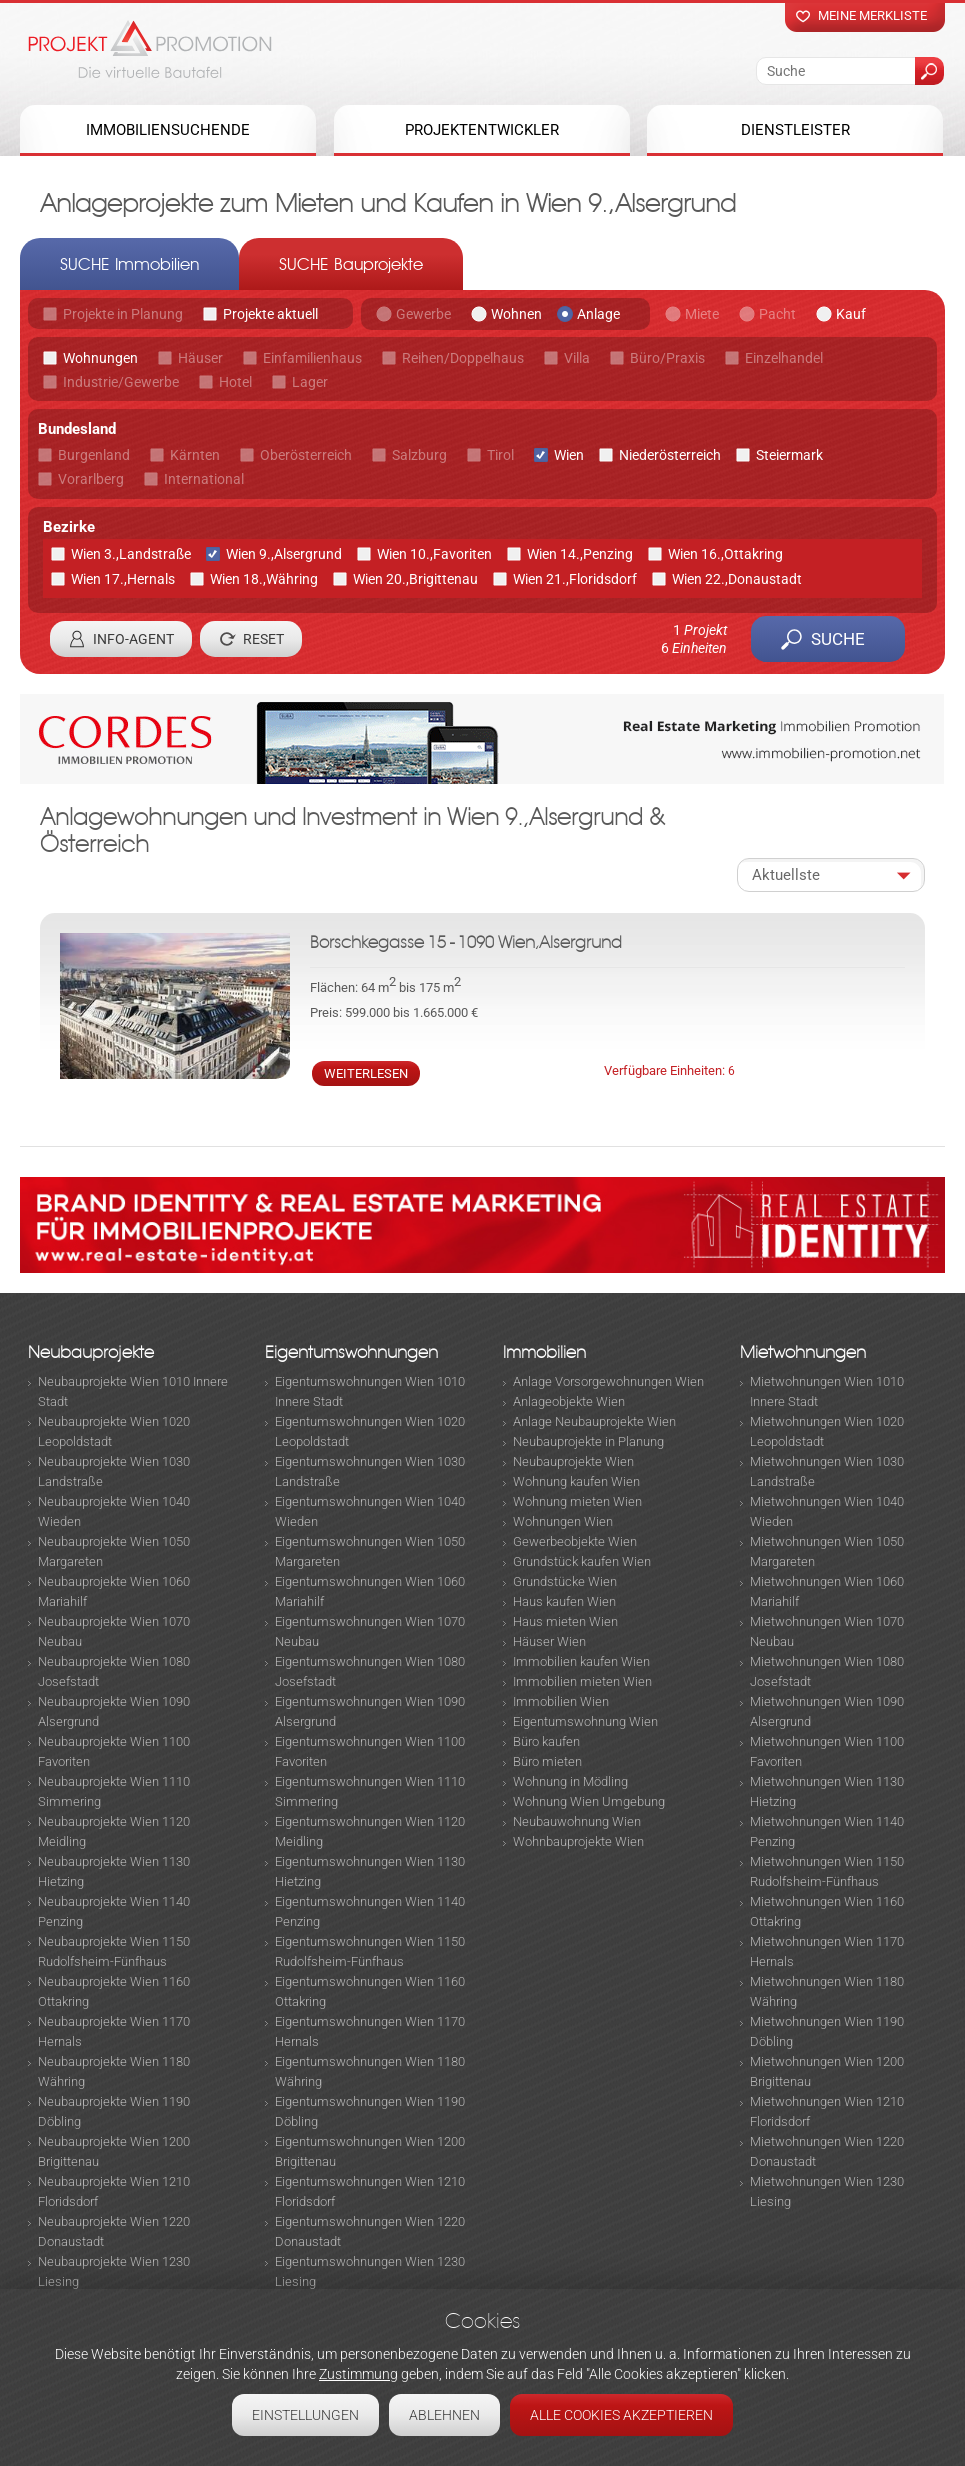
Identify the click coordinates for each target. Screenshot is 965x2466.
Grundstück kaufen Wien (582, 1561)
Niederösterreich (670, 455)
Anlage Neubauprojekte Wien (594, 1421)
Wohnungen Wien (563, 1521)
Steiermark (789, 455)
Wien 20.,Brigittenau (415, 579)
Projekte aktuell (270, 314)
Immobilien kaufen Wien (581, 1661)
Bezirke (69, 527)
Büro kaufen (546, 1741)
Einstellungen (305, 2415)
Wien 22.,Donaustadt (737, 579)
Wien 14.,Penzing (580, 554)
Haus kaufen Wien (564, 1601)
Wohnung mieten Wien (577, 1501)
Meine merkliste (872, 15)
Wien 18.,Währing (264, 579)
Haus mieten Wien (565, 1621)
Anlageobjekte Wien (569, 1401)
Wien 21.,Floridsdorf (575, 579)
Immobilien (544, 1352)
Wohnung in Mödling (570, 1781)
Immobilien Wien (561, 1701)
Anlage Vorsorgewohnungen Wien (608, 1381)
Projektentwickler (482, 130)
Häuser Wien (549, 1641)
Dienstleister (795, 130)
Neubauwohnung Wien (577, 1821)
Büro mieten (547, 1761)
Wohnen (516, 314)
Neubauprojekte (91, 1352)
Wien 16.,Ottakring (725, 554)
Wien (569, 455)
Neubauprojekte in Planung (588, 1441)
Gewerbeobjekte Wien (575, 1541)
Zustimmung (358, 2374)
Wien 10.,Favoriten (434, 554)
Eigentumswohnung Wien (585, 1721)
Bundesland (77, 429)
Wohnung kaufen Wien (576, 1481)
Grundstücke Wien (565, 1581)
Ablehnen (444, 2415)
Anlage (598, 314)
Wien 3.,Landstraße (131, 554)
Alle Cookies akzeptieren (621, 2415)
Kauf (851, 314)
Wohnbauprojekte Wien (578, 1841)
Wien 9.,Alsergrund (284, 554)
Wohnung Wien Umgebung (589, 1801)
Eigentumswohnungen (351, 1352)
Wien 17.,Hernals (123, 579)
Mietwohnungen (803, 1352)
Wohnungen (100, 358)
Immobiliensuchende (168, 130)
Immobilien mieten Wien (582, 1681)
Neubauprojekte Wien (573, 1461)
